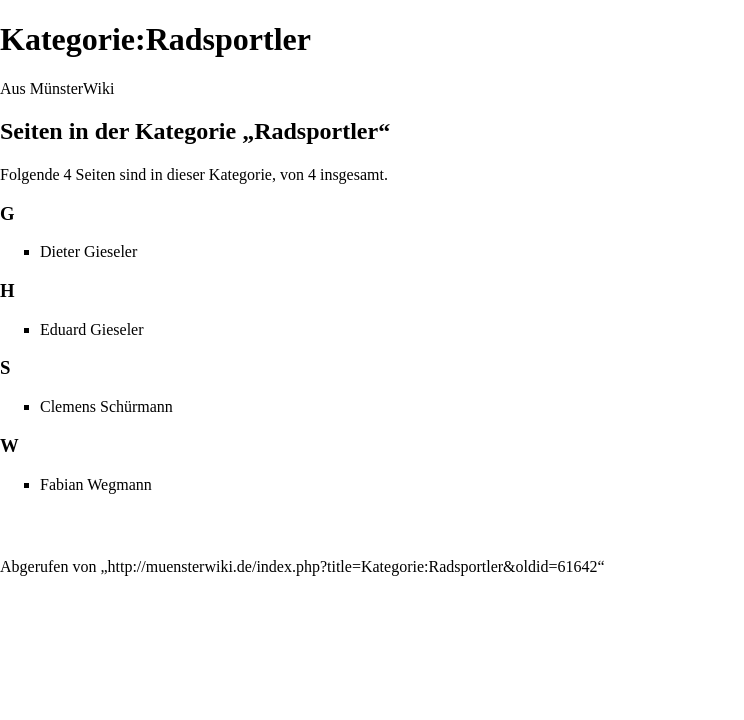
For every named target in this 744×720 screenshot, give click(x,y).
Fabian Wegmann (96, 484)
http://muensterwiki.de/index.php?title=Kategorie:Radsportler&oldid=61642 (353, 566)
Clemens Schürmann (106, 406)
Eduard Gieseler (92, 329)
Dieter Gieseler (88, 251)
